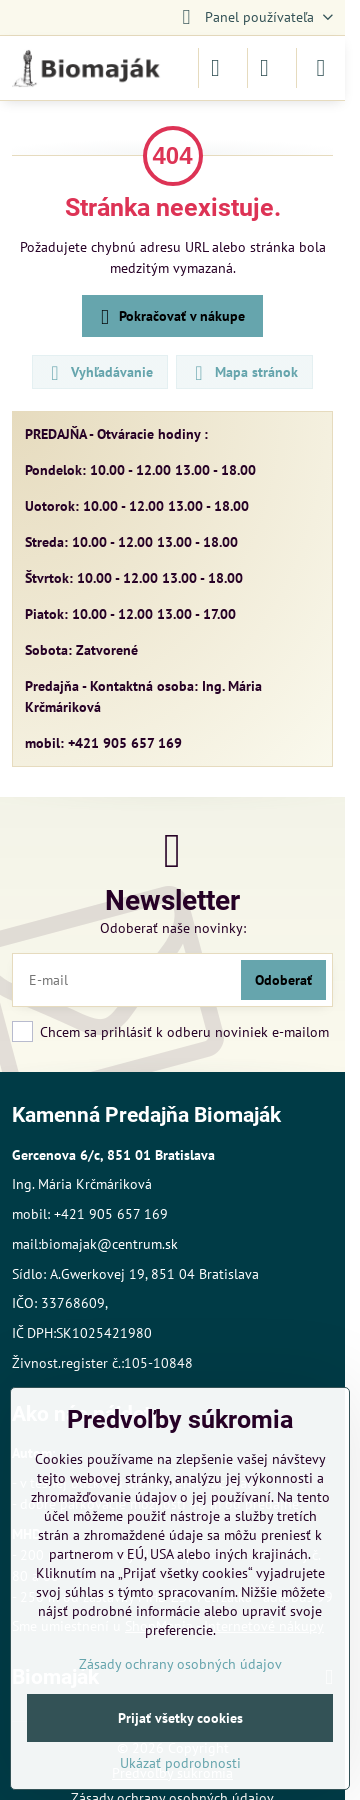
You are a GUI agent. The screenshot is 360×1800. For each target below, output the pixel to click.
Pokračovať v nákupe (169, 317)
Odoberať (283, 980)
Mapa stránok (243, 373)
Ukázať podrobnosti (180, 1763)
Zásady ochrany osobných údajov (180, 1664)
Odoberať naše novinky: (173, 928)
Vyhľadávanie (99, 373)
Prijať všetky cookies (180, 1718)
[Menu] (321, 68)
